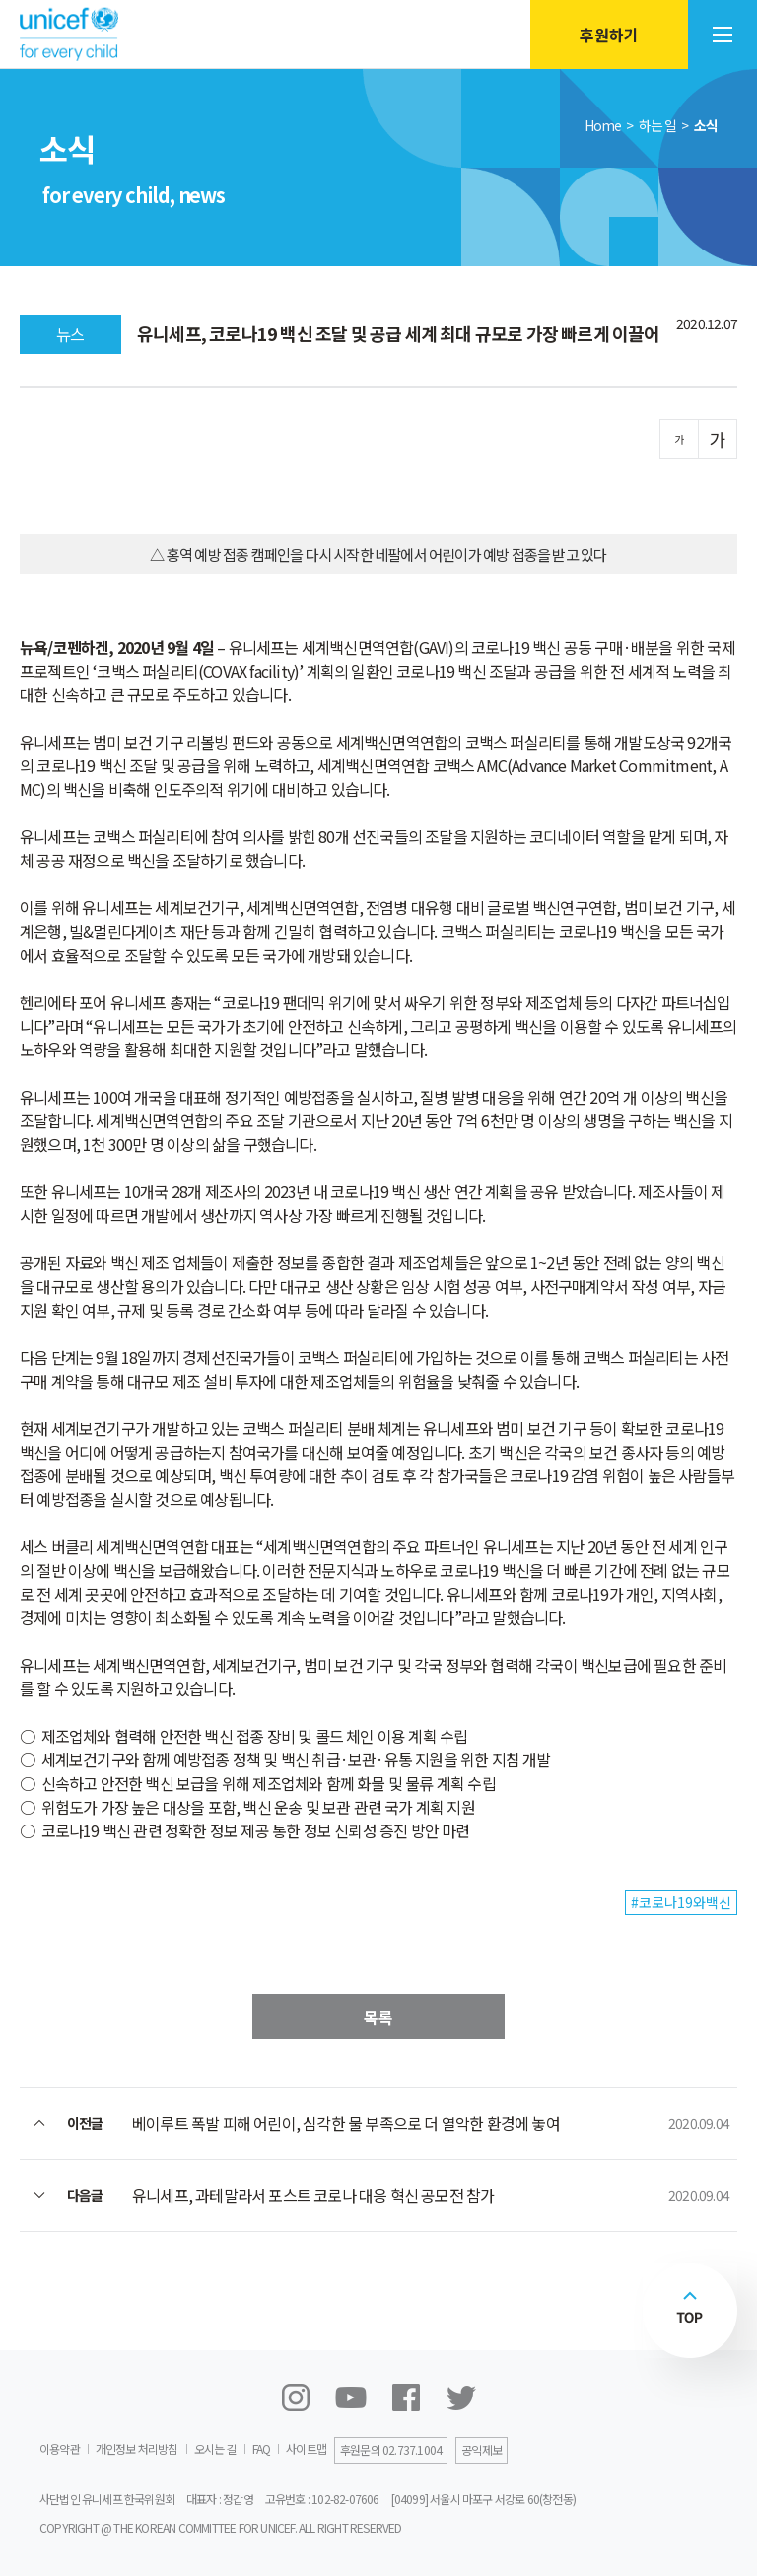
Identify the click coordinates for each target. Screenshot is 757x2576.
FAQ (261, 2448)
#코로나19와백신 (681, 1902)
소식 (706, 125)
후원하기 (609, 34)
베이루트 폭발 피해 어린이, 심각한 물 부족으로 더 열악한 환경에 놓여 (346, 2123)
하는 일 (658, 125)
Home (603, 125)
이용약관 (59, 2448)
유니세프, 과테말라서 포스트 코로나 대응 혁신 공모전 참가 (313, 2195)
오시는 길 (215, 2448)
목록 (378, 2017)
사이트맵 (306, 2448)
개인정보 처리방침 (137, 2448)
